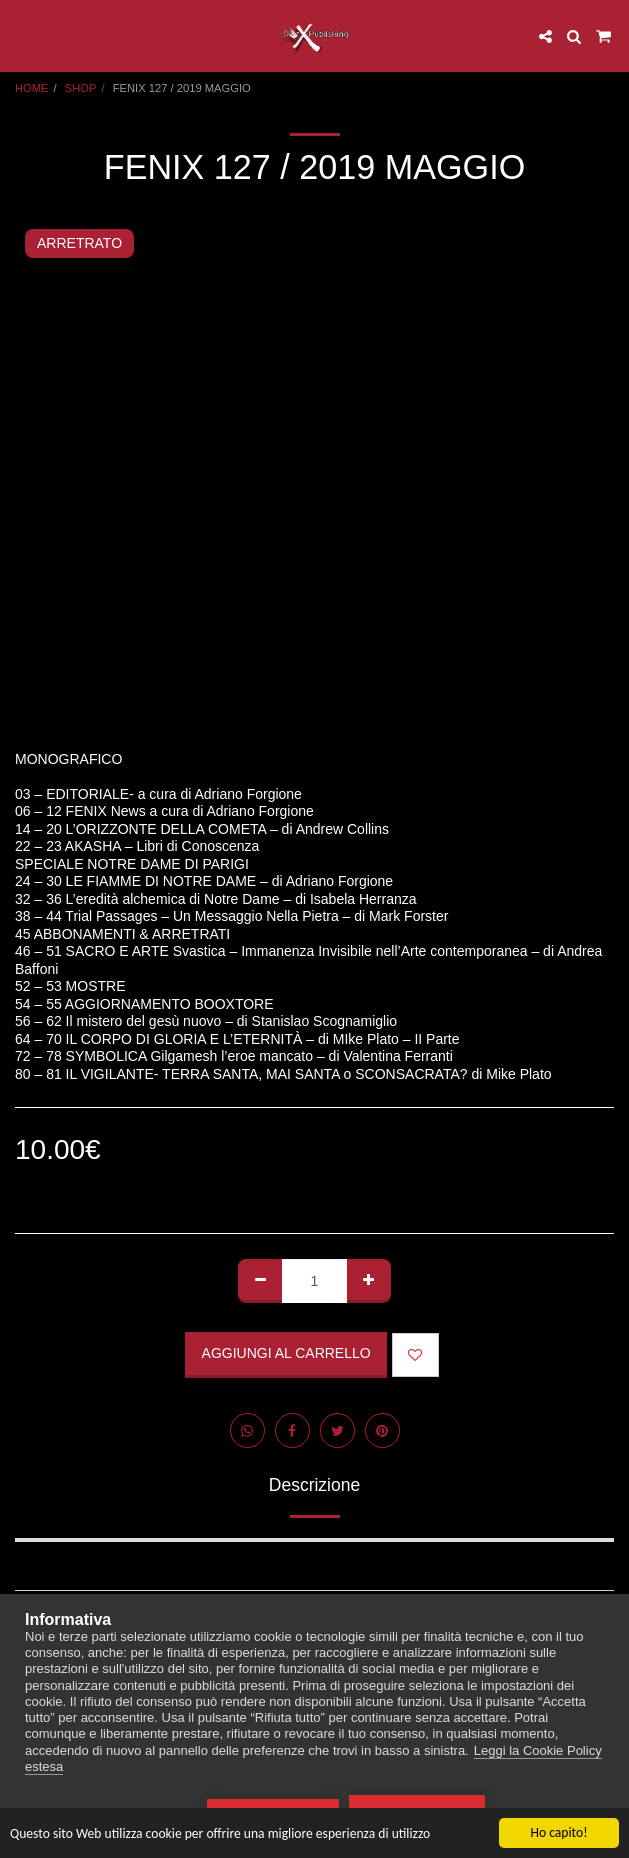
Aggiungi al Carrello (286, 1353)
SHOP (81, 88)
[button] (22, 36)
